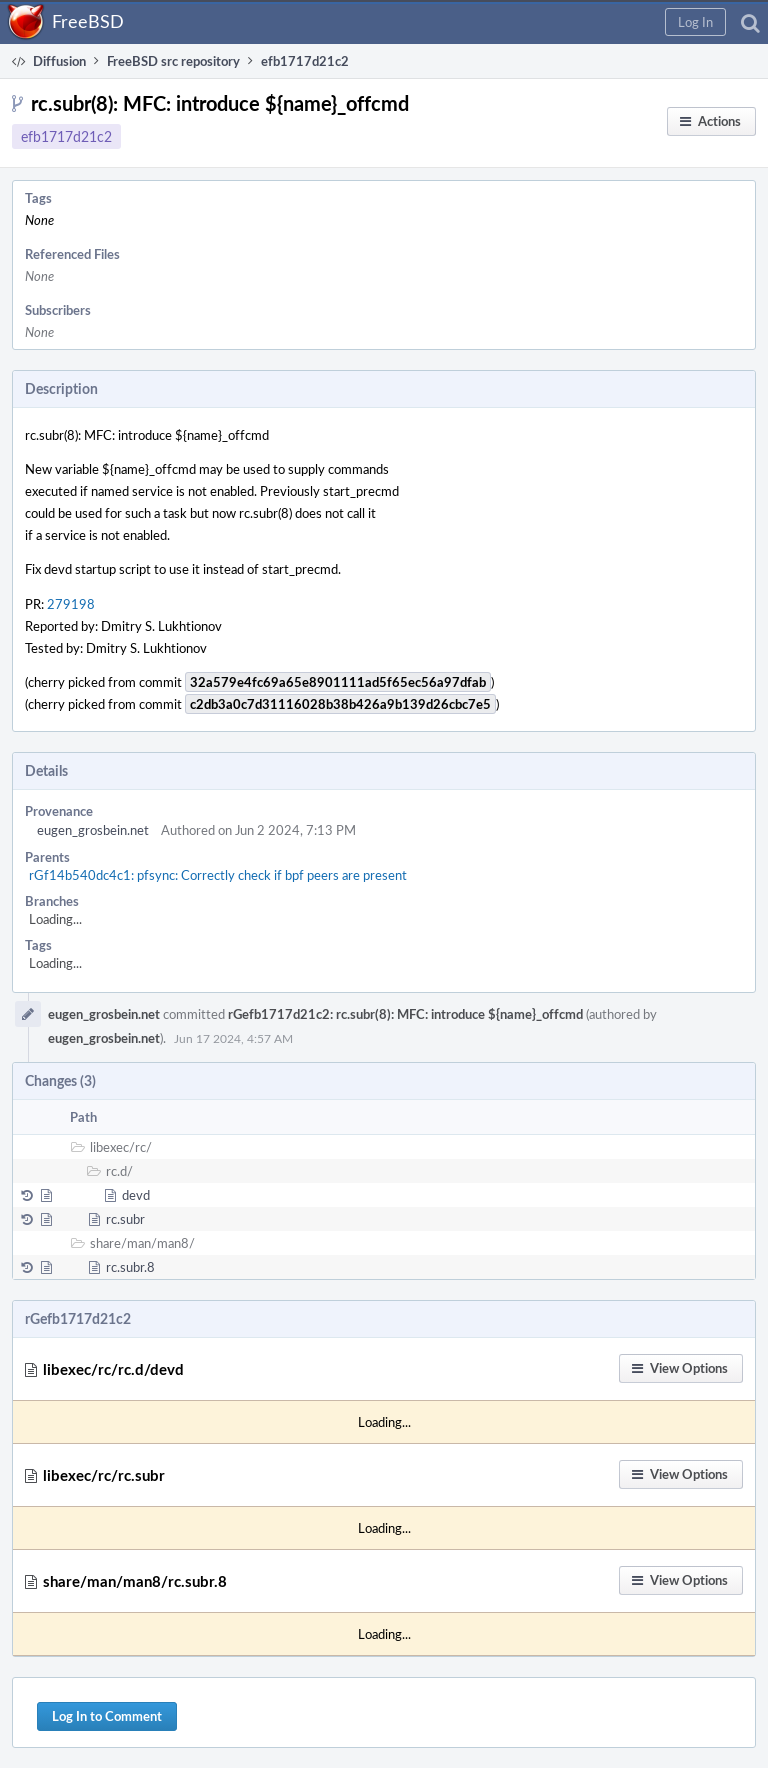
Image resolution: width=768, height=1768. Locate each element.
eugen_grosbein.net (93, 830)
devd (136, 1195)
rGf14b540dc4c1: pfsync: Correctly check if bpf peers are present (218, 875)
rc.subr (125, 1219)
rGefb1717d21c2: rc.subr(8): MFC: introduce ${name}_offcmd (405, 1014)
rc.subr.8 (130, 1267)
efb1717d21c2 (66, 136)
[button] (695, 22)
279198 (71, 604)
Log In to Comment (107, 1716)
